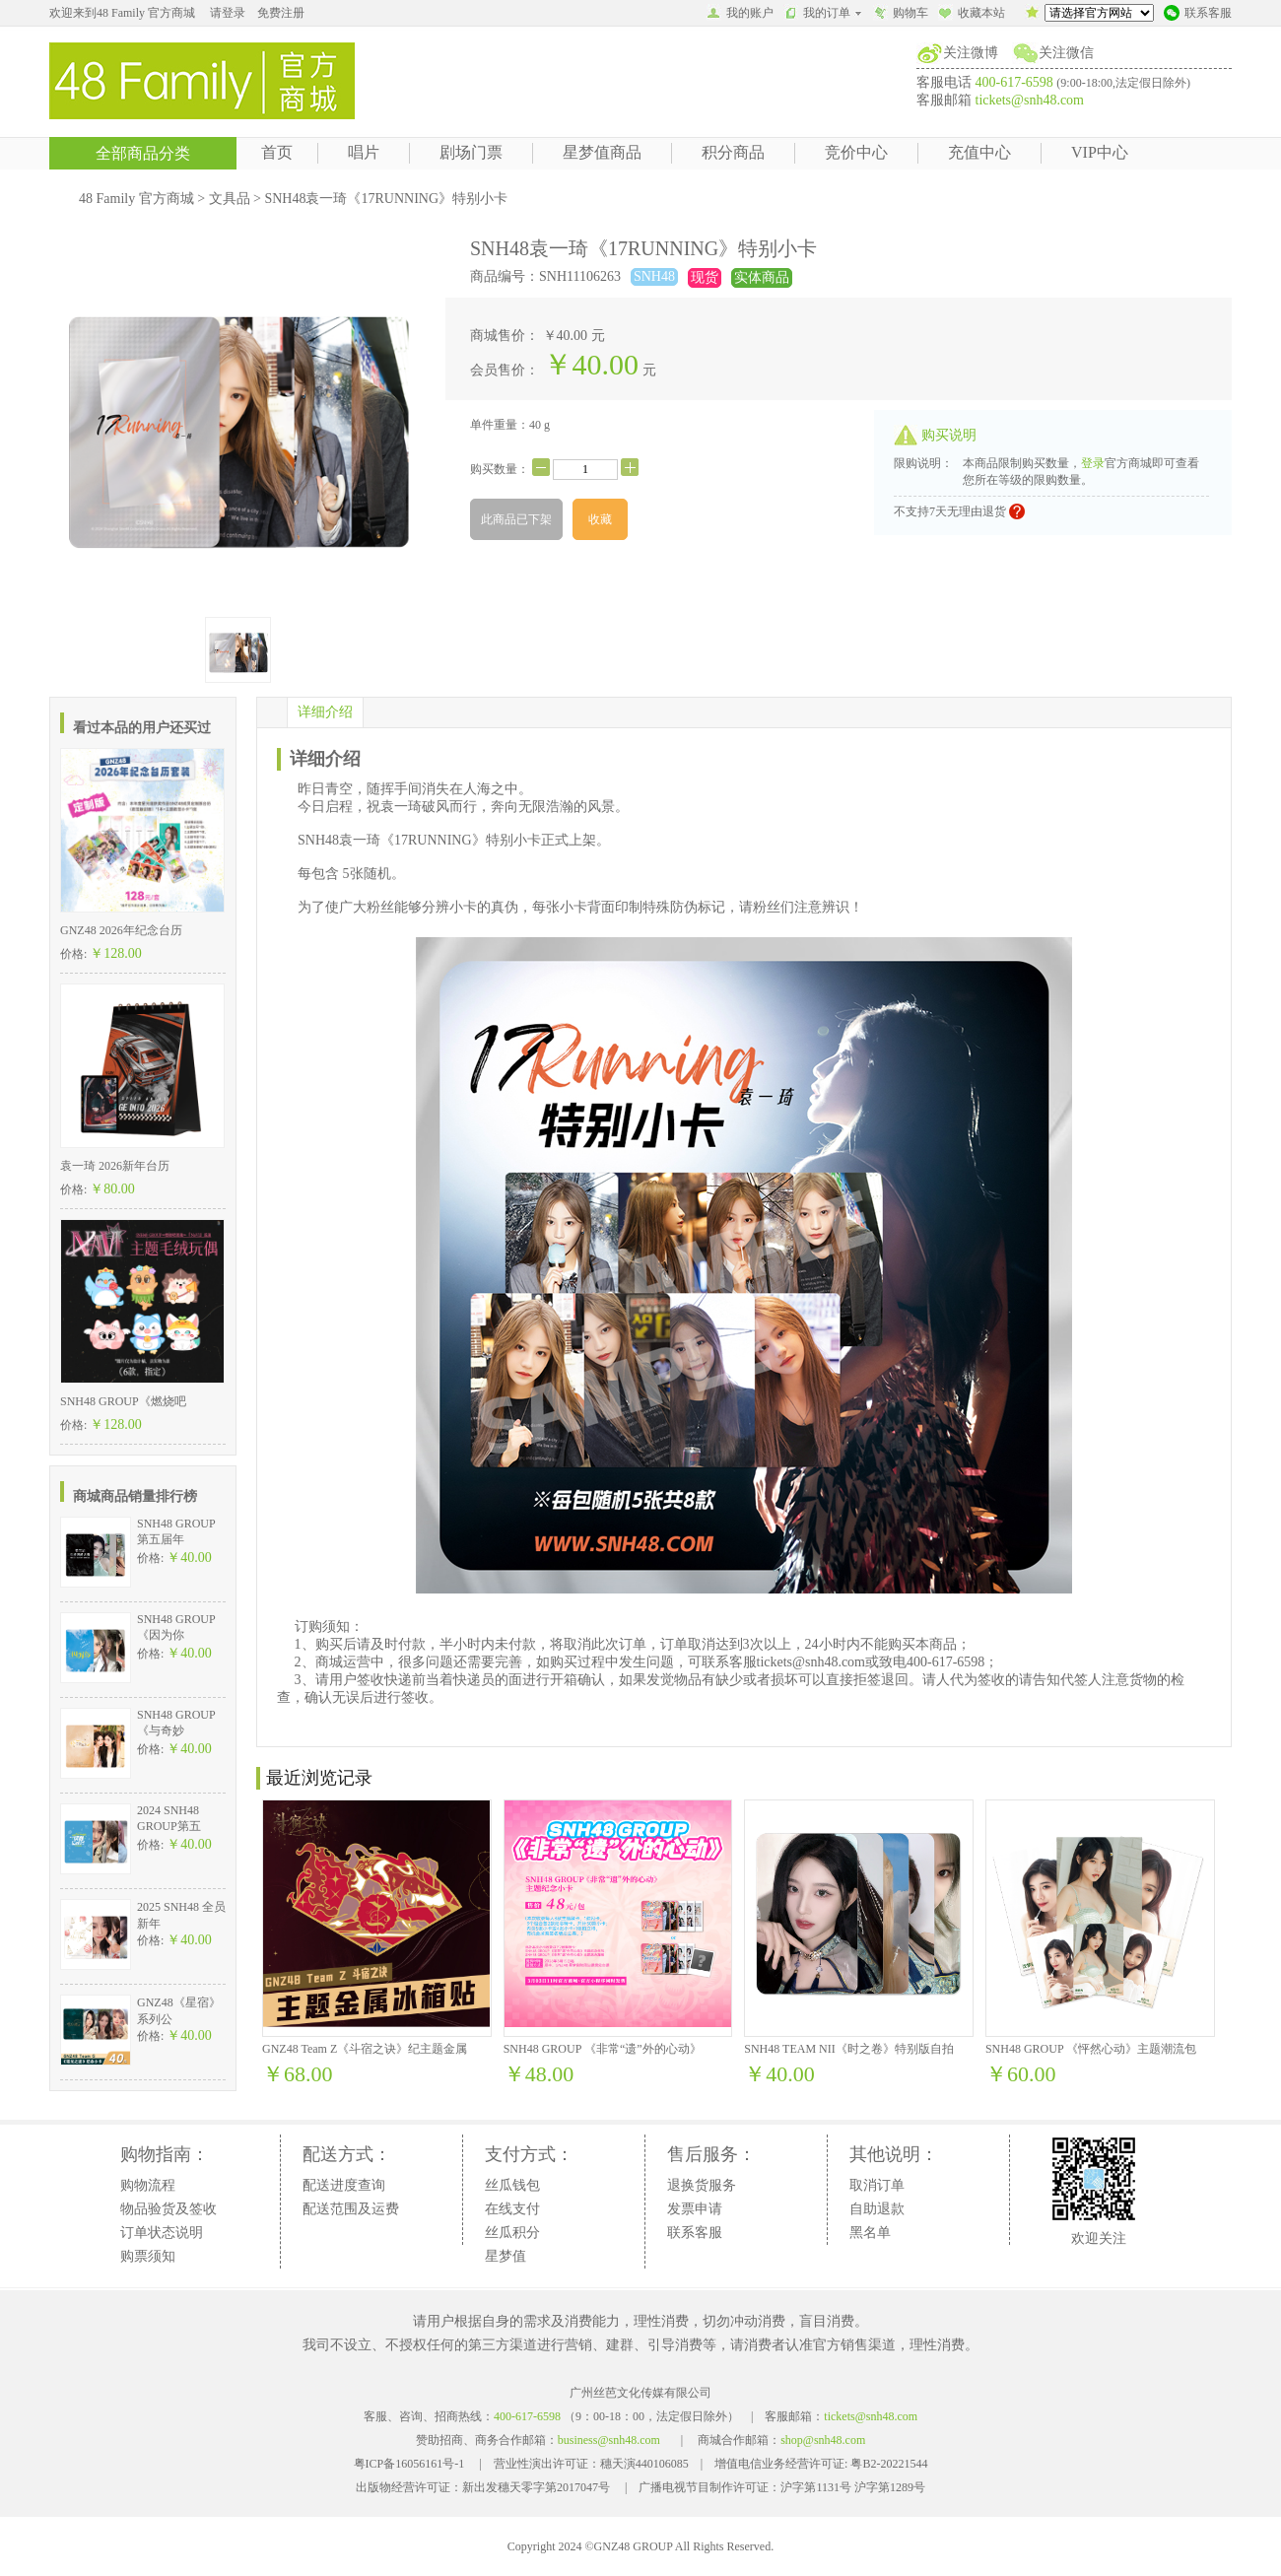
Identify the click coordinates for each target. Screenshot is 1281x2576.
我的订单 (823, 13)
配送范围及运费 (351, 2209)
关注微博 (970, 52)
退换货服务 (701, 2185)
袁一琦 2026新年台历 (114, 1166)
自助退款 (877, 2209)
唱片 (363, 152)
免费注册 (280, 13)
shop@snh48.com (822, 2440)
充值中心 (979, 152)
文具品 (229, 198)
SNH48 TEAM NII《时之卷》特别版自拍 (848, 2049)
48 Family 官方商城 (136, 198)
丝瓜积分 (512, 2232)
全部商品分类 (143, 153)
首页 (277, 152)
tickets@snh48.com (1030, 100)
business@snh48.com (609, 2440)
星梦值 (505, 2256)
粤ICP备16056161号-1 (409, 2464)
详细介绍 (325, 712)
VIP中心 (1099, 152)
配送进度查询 (344, 2185)
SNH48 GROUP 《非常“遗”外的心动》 (603, 2049)
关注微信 (1066, 52)
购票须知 (147, 2256)
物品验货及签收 (168, 2209)
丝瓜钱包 (512, 2185)
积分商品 (733, 152)
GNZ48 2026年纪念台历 (121, 930)
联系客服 (1198, 15)
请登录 (227, 13)
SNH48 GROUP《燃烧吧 (123, 1401)
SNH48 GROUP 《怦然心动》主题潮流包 (1090, 2049)
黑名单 (870, 2232)
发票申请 (694, 2209)
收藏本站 (971, 15)
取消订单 (877, 2185)
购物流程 (147, 2185)
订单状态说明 (161, 2232)
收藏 (600, 519)
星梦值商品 (602, 152)
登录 (1093, 463)
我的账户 (740, 15)
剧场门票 (471, 152)
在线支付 (512, 2209)
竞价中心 (856, 152)
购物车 (900, 15)
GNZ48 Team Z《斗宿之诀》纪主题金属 (364, 2049)
